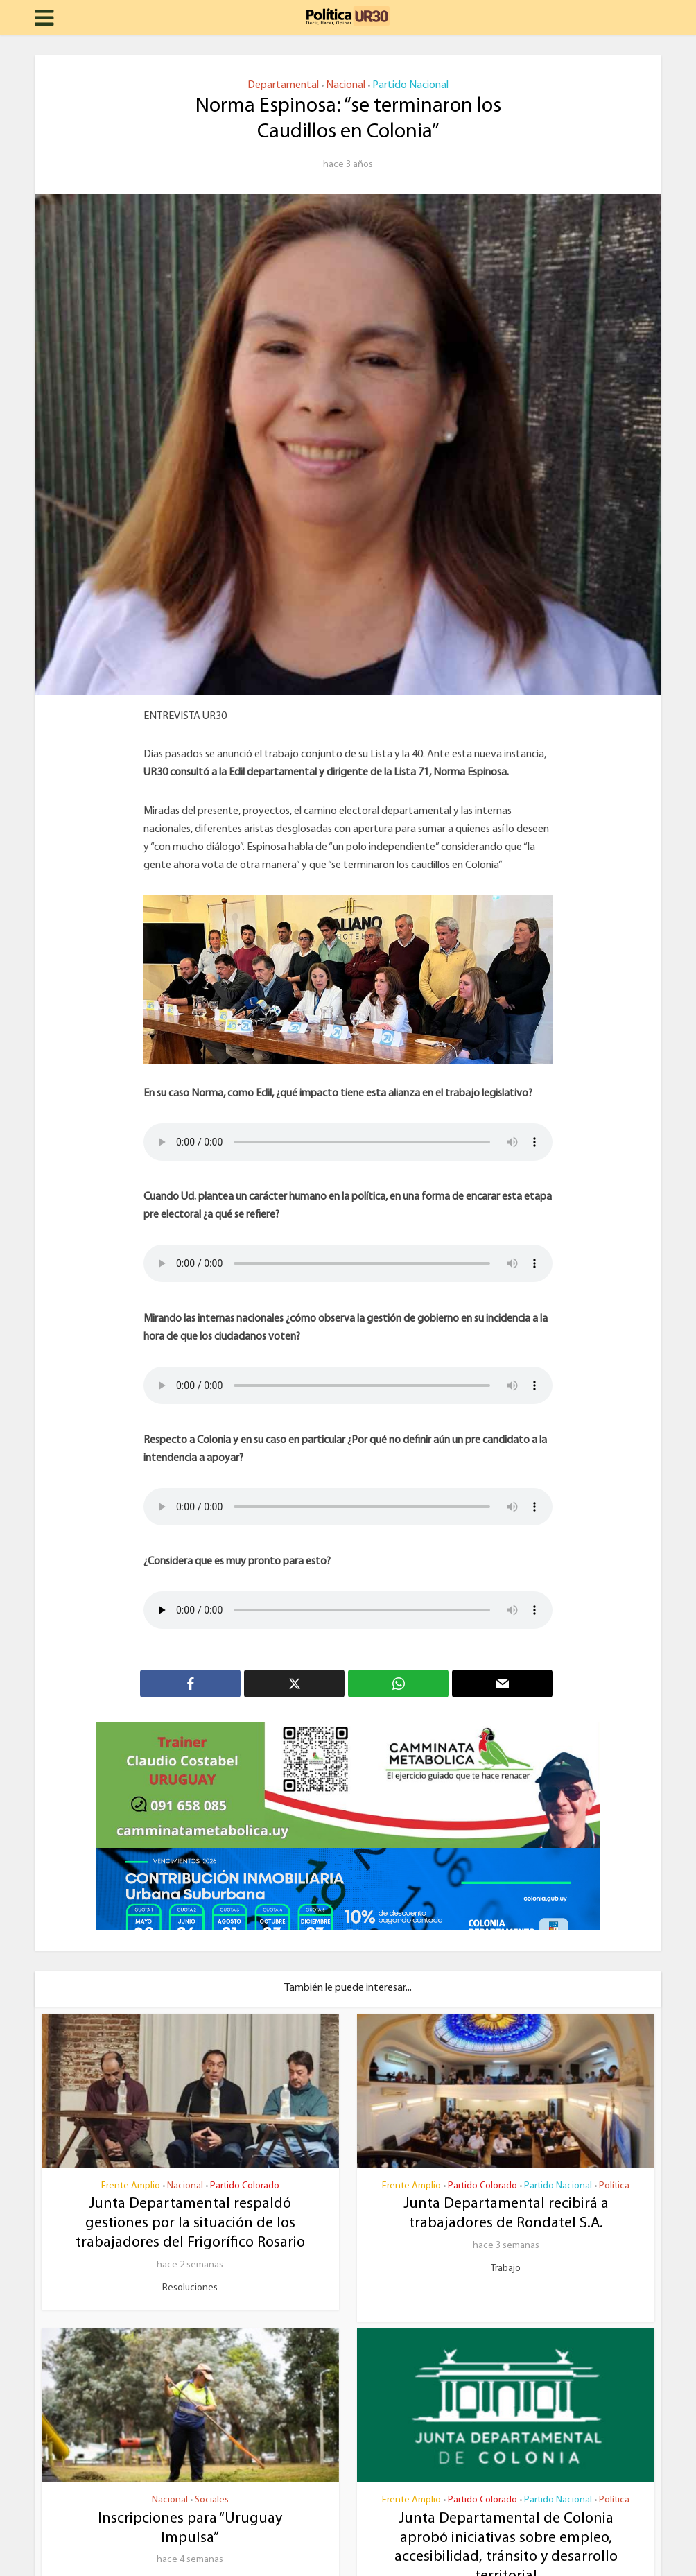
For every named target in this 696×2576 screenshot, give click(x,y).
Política (614, 2186)
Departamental (283, 85)
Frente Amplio (130, 2186)
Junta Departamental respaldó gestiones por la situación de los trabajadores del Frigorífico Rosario (190, 2223)
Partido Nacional (410, 85)
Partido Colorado (244, 2186)
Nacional (345, 85)
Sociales (212, 2500)
